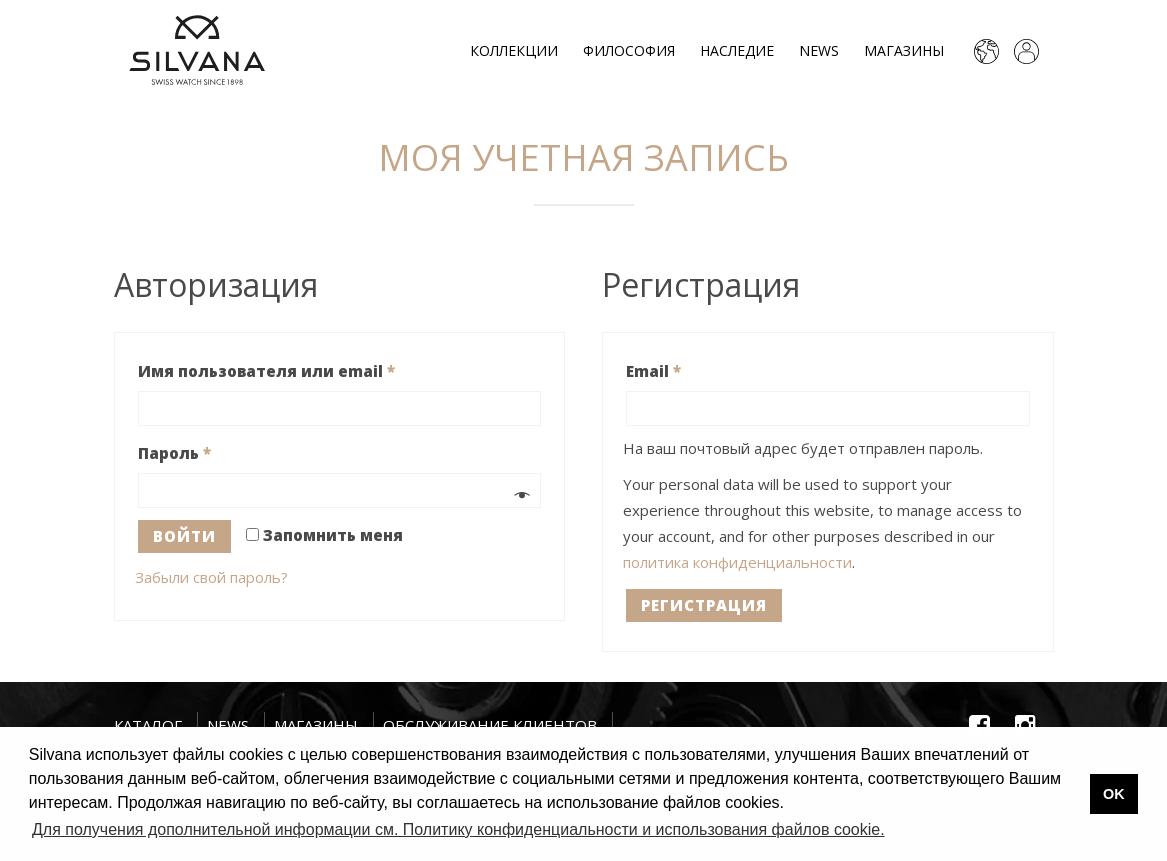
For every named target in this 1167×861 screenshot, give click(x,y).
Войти (184, 536)
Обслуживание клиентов (490, 725)
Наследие (737, 50)
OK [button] (1114, 794)
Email (653, 371)
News (819, 50)
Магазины (904, 50)
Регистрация (704, 605)
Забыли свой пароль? (211, 577)
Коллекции (514, 50)
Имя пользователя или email (266, 371)
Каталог (148, 725)
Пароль (174, 453)
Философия (629, 50)
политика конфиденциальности (737, 562)
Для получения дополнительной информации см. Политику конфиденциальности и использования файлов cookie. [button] (458, 829)
